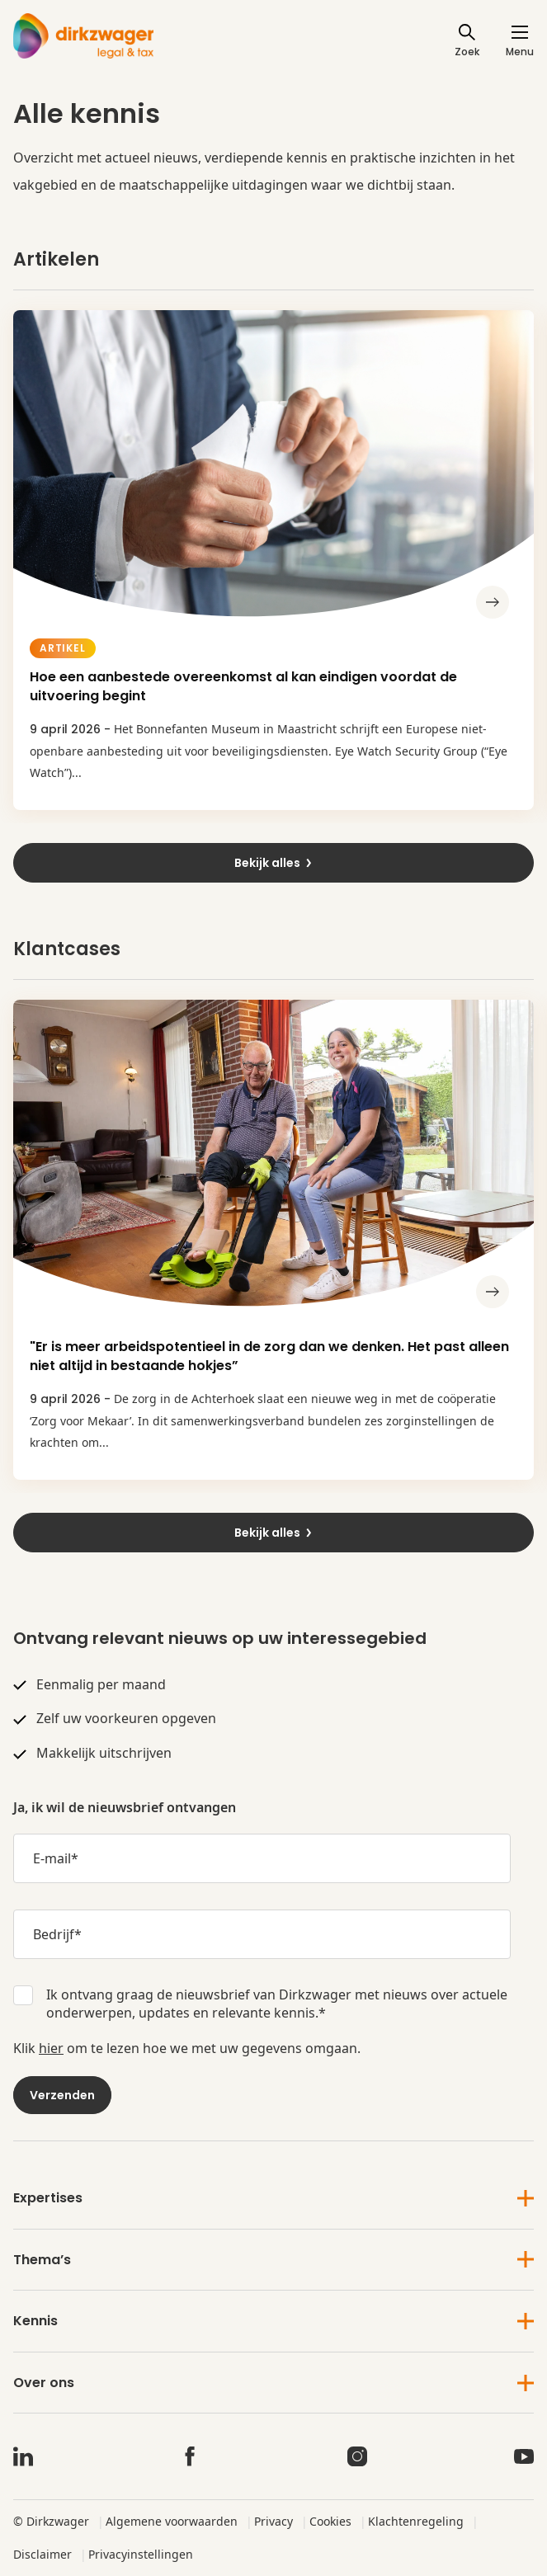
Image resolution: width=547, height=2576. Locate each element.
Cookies (330, 2521)
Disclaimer (42, 2554)
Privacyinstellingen (140, 2554)
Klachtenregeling (416, 2521)
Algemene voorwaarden (172, 2521)
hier (51, 2048)
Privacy (273, 2521)
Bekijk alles (274, 863)
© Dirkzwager (51, 2521)
